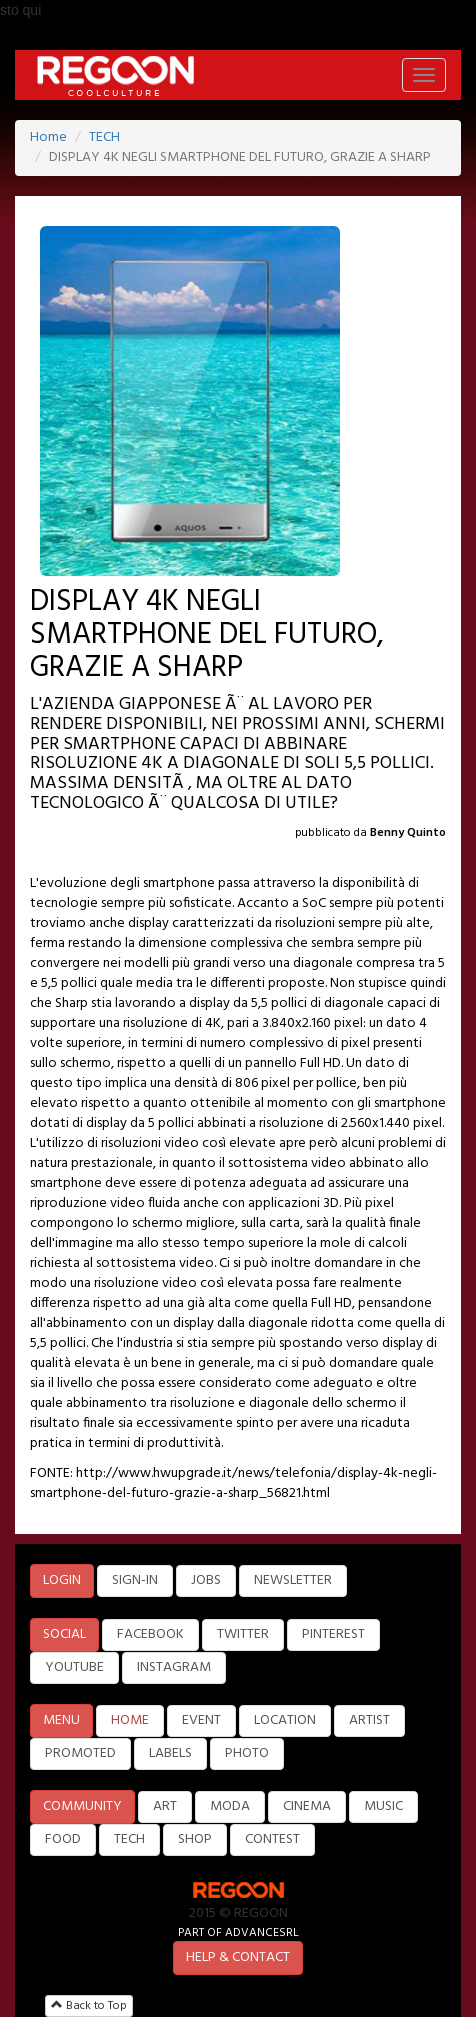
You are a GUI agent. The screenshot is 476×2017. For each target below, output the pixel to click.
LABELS (170, 1753)
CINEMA (307, 1806)
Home (48, 137)
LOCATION (285, 1720)
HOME (130, 1720)
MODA (230, 1806)
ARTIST (369, 1720)
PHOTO (247, 1753)
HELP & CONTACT (238, 1957)
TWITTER (243, 1634)
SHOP (195, 1839)
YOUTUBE (74, 1667)
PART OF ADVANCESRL (238, 1932)
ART (165, 1806)
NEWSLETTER (293, 1580)
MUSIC (383, 1806)
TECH (104, 137)
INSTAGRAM (174, 1667)
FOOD (63, 1839)
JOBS (206, 1580)
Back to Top (89, 2006)
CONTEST (272, 1839)
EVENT (201, 1720)
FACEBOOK (150, 1634)
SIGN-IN (135, 1580)
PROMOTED (80, 1753)
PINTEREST (333, 1634)
